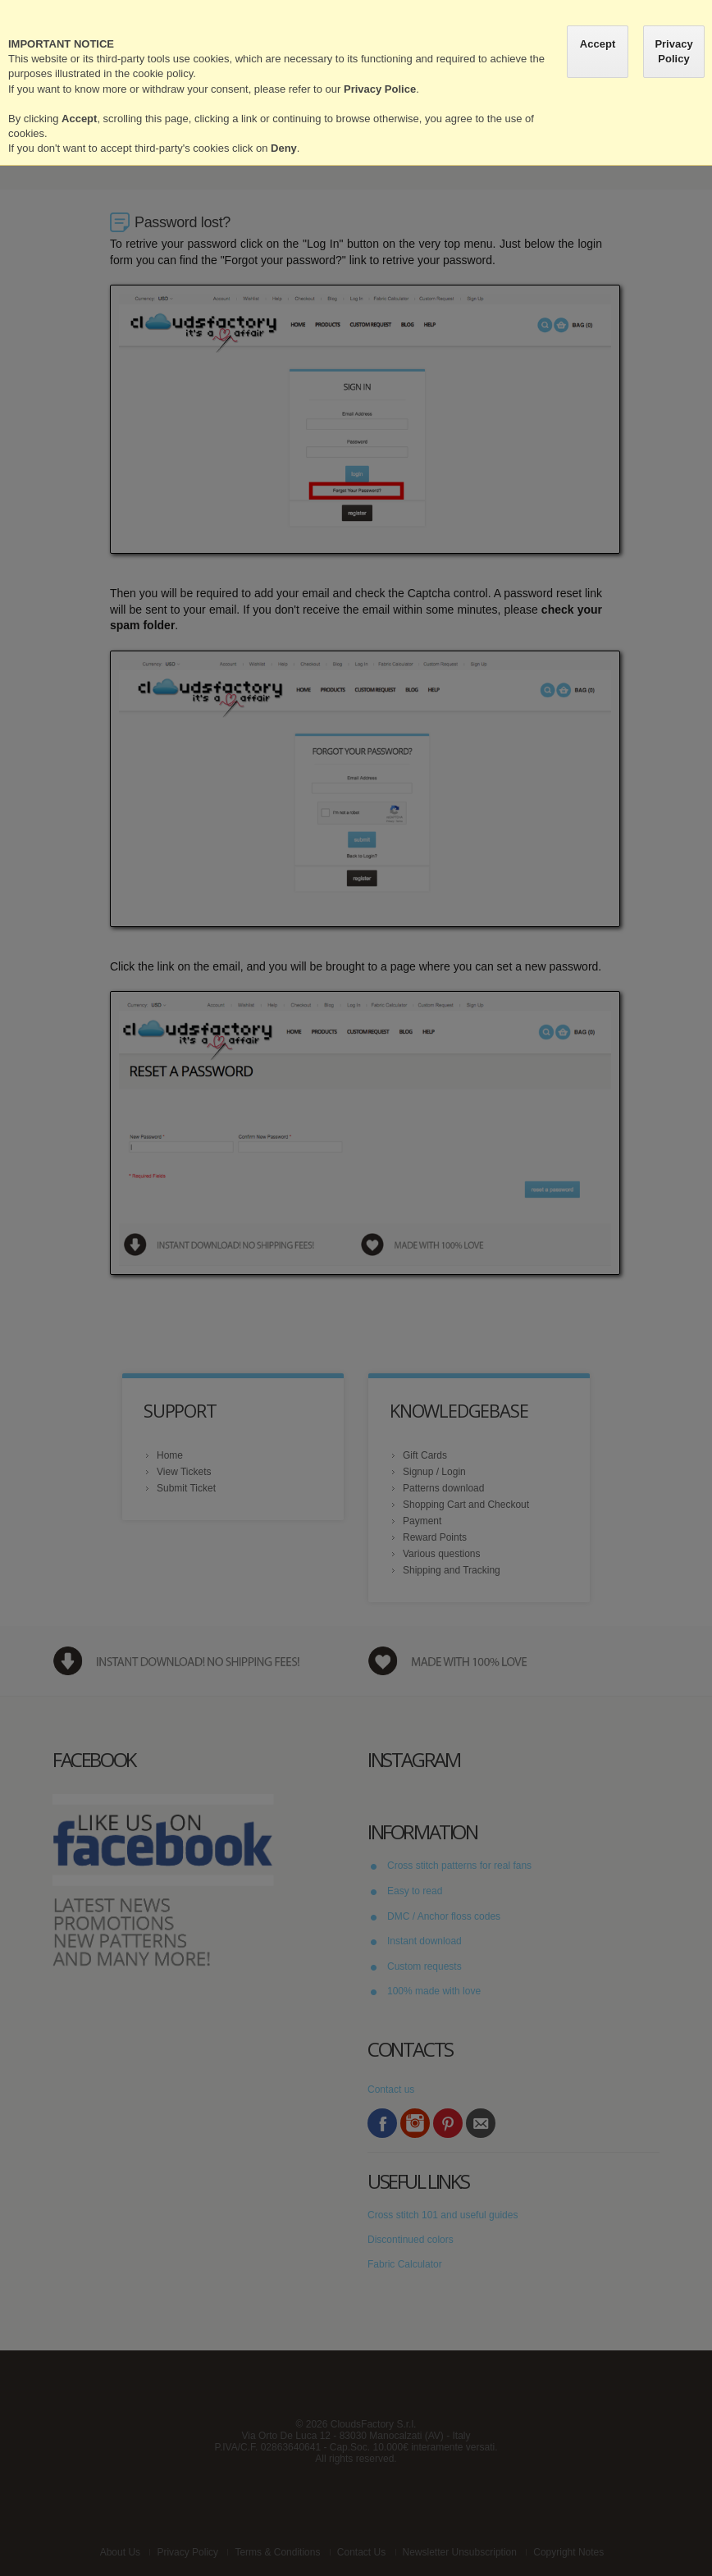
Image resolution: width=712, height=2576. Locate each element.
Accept (597, 44)
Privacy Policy (673, 51)
